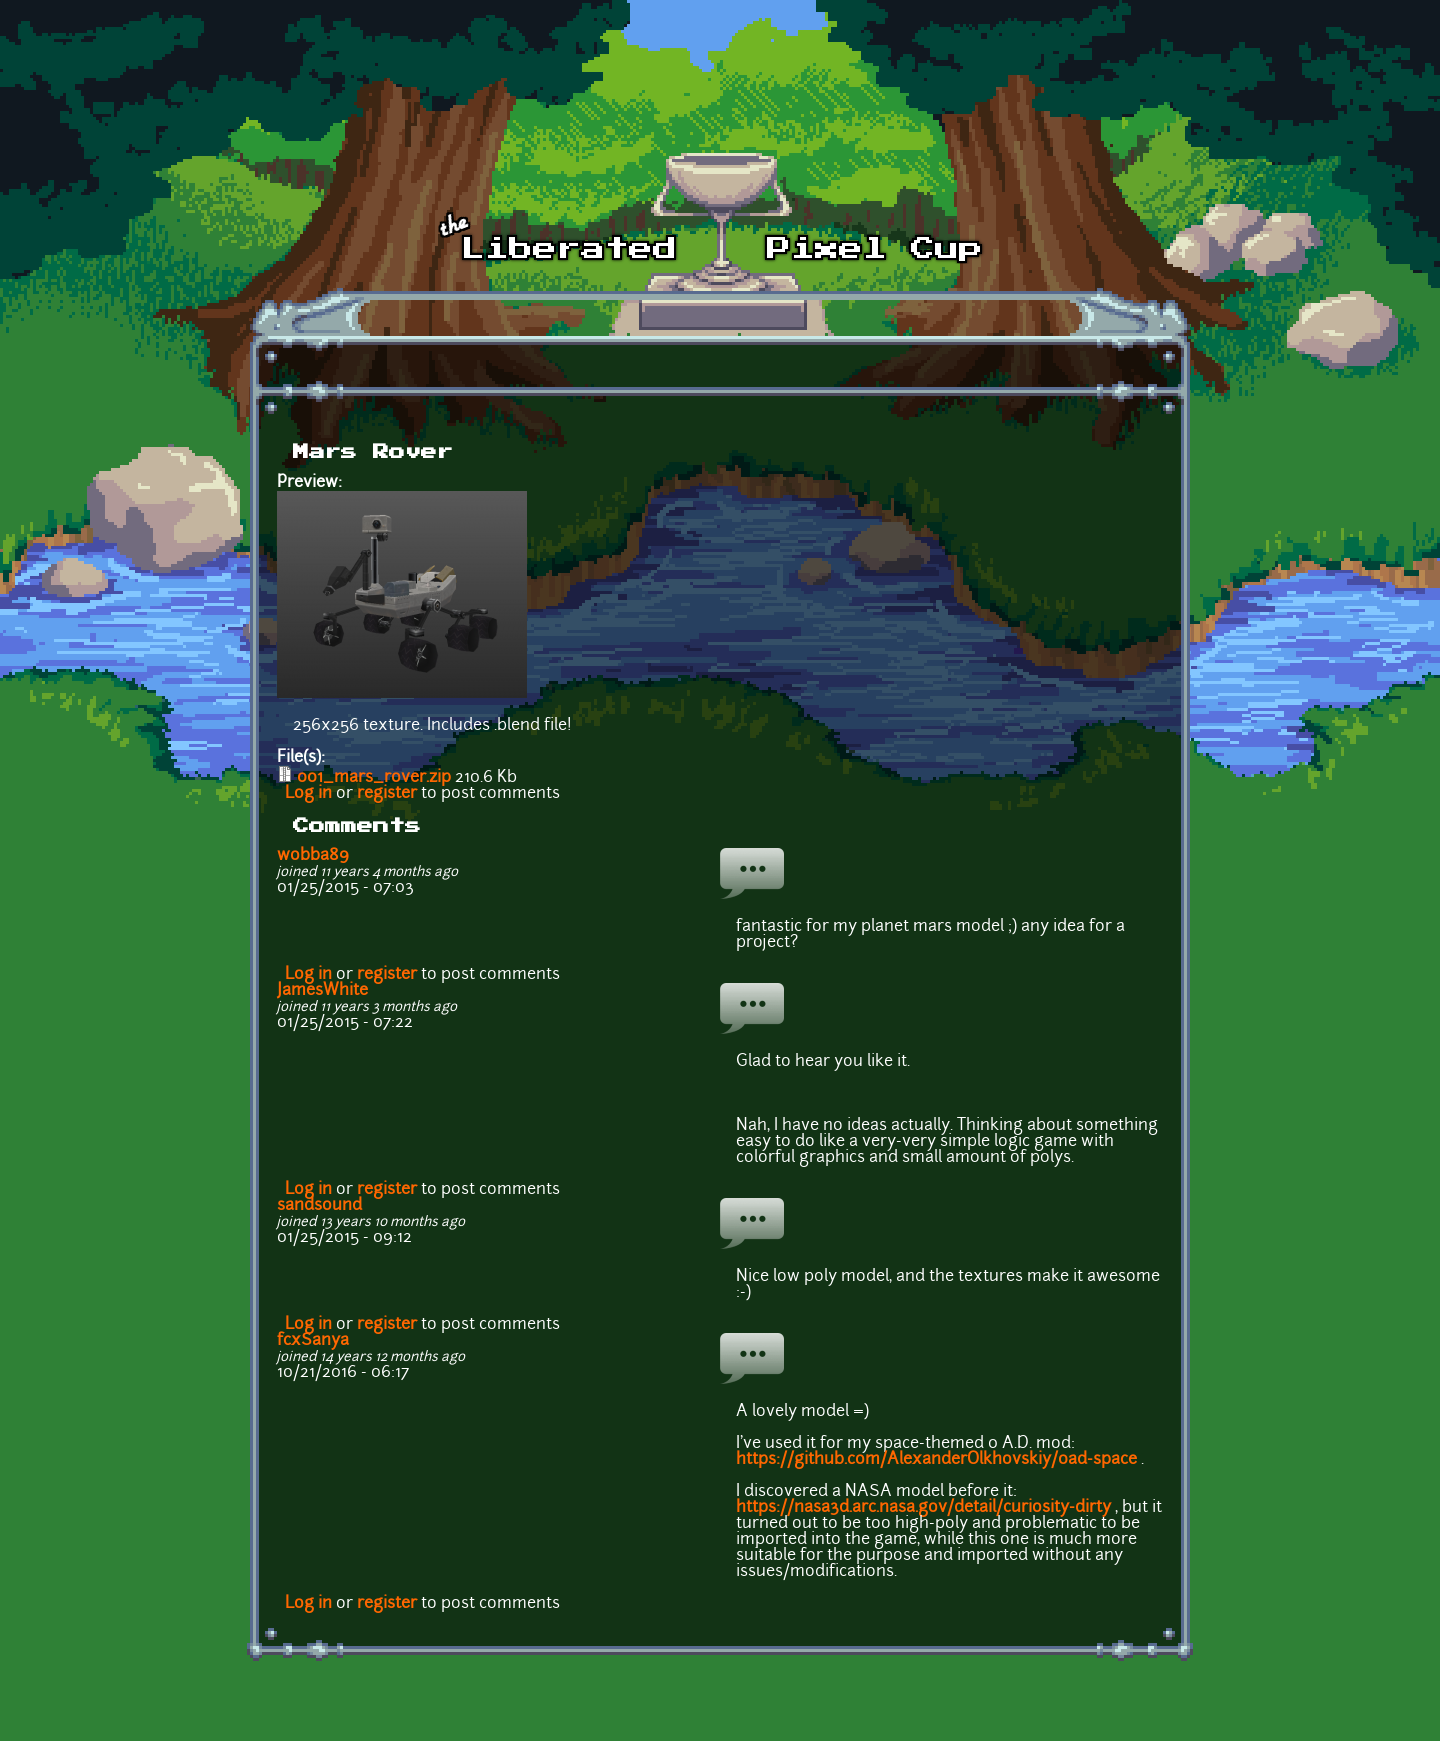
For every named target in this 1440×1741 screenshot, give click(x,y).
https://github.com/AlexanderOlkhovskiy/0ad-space (936, 1460)
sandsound (319, 1206)
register (387, 794)
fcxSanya (313, 1341)
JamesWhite (322, 991)
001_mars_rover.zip (374, 778)
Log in (308, 794)
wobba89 (313, 856)
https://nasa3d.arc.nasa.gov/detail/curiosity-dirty (923, 1508)
